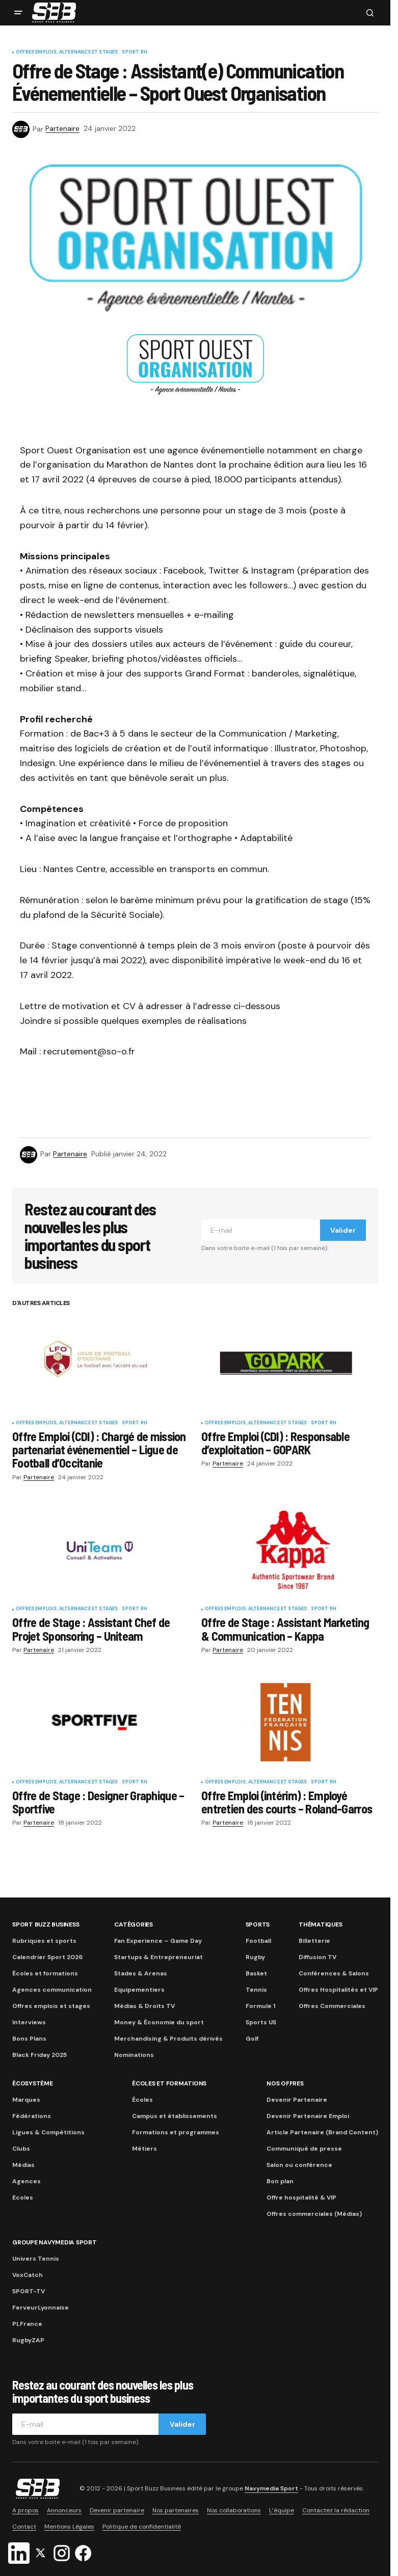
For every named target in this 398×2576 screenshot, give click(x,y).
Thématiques (320, 1924)
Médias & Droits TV (144, 2006)
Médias (23, 2165)
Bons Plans (29, 2039)
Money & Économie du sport (159, 2022)
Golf (252, 2039)
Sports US (261, 2022)
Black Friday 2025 (39, 2055)
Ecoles (22, 2197)
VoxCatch (27, 2275)
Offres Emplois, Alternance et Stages (67, 52)
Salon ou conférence (299, 2165)
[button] (18, 13)
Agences (26, 2181)
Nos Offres (285, 2083)
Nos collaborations (234, 2510)
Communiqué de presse (304, 2149)
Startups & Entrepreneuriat (158, 1957)
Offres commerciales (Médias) (314, 2214)
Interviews (29, 2022)
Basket (256, 1973)
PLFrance (27, 2324)
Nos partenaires (175, 2510)
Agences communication (52, 1990)
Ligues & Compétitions (48, 2132)
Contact (24, 2527)
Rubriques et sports (44, 1941)
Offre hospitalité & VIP (301, 2197)
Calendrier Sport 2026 (47, 1957)
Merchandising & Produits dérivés (168, 2039)
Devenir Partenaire (297, 2100)
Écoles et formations (45, 1973)
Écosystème (32, 2083)
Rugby (255, 1957)
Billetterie (314, 1941)
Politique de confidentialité (141, 2527)
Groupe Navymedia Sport (54, 2242)
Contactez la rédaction (335, 2510)
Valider (343, 1230)
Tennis (256, 1990)
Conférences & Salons (334, 1973)
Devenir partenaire (117, 2510)
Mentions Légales (69, 2527)
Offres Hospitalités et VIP (338, 1990)
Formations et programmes (175, 2132)
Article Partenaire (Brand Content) (322, 2132)
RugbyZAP (28, 2340)
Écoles (142, 2100)
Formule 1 (260, 2006)
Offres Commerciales (332, 2006)
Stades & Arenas (140, 1973)
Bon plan (280, 2181)
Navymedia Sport (271, 2488)
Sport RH (134, 52)
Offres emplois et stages (51, 2006)
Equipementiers (139, 1990)
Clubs (21, 2149)
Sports (258, 1924)
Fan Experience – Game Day (158, 1941)
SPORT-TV (28, 2291)
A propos (25, 2510)
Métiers (144, 2149)
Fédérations (31, 2116)
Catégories (133, 1924)
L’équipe (281, 2510)
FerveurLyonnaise (40, 2307)
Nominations (134, 2055)
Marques (26, 2100)
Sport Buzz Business (45, 1924)
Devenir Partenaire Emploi (308, 2116)
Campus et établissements (174, 2116)
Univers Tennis (35, 2259)
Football (258, 1941)
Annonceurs (64, 2510)
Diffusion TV (317, 1957)
